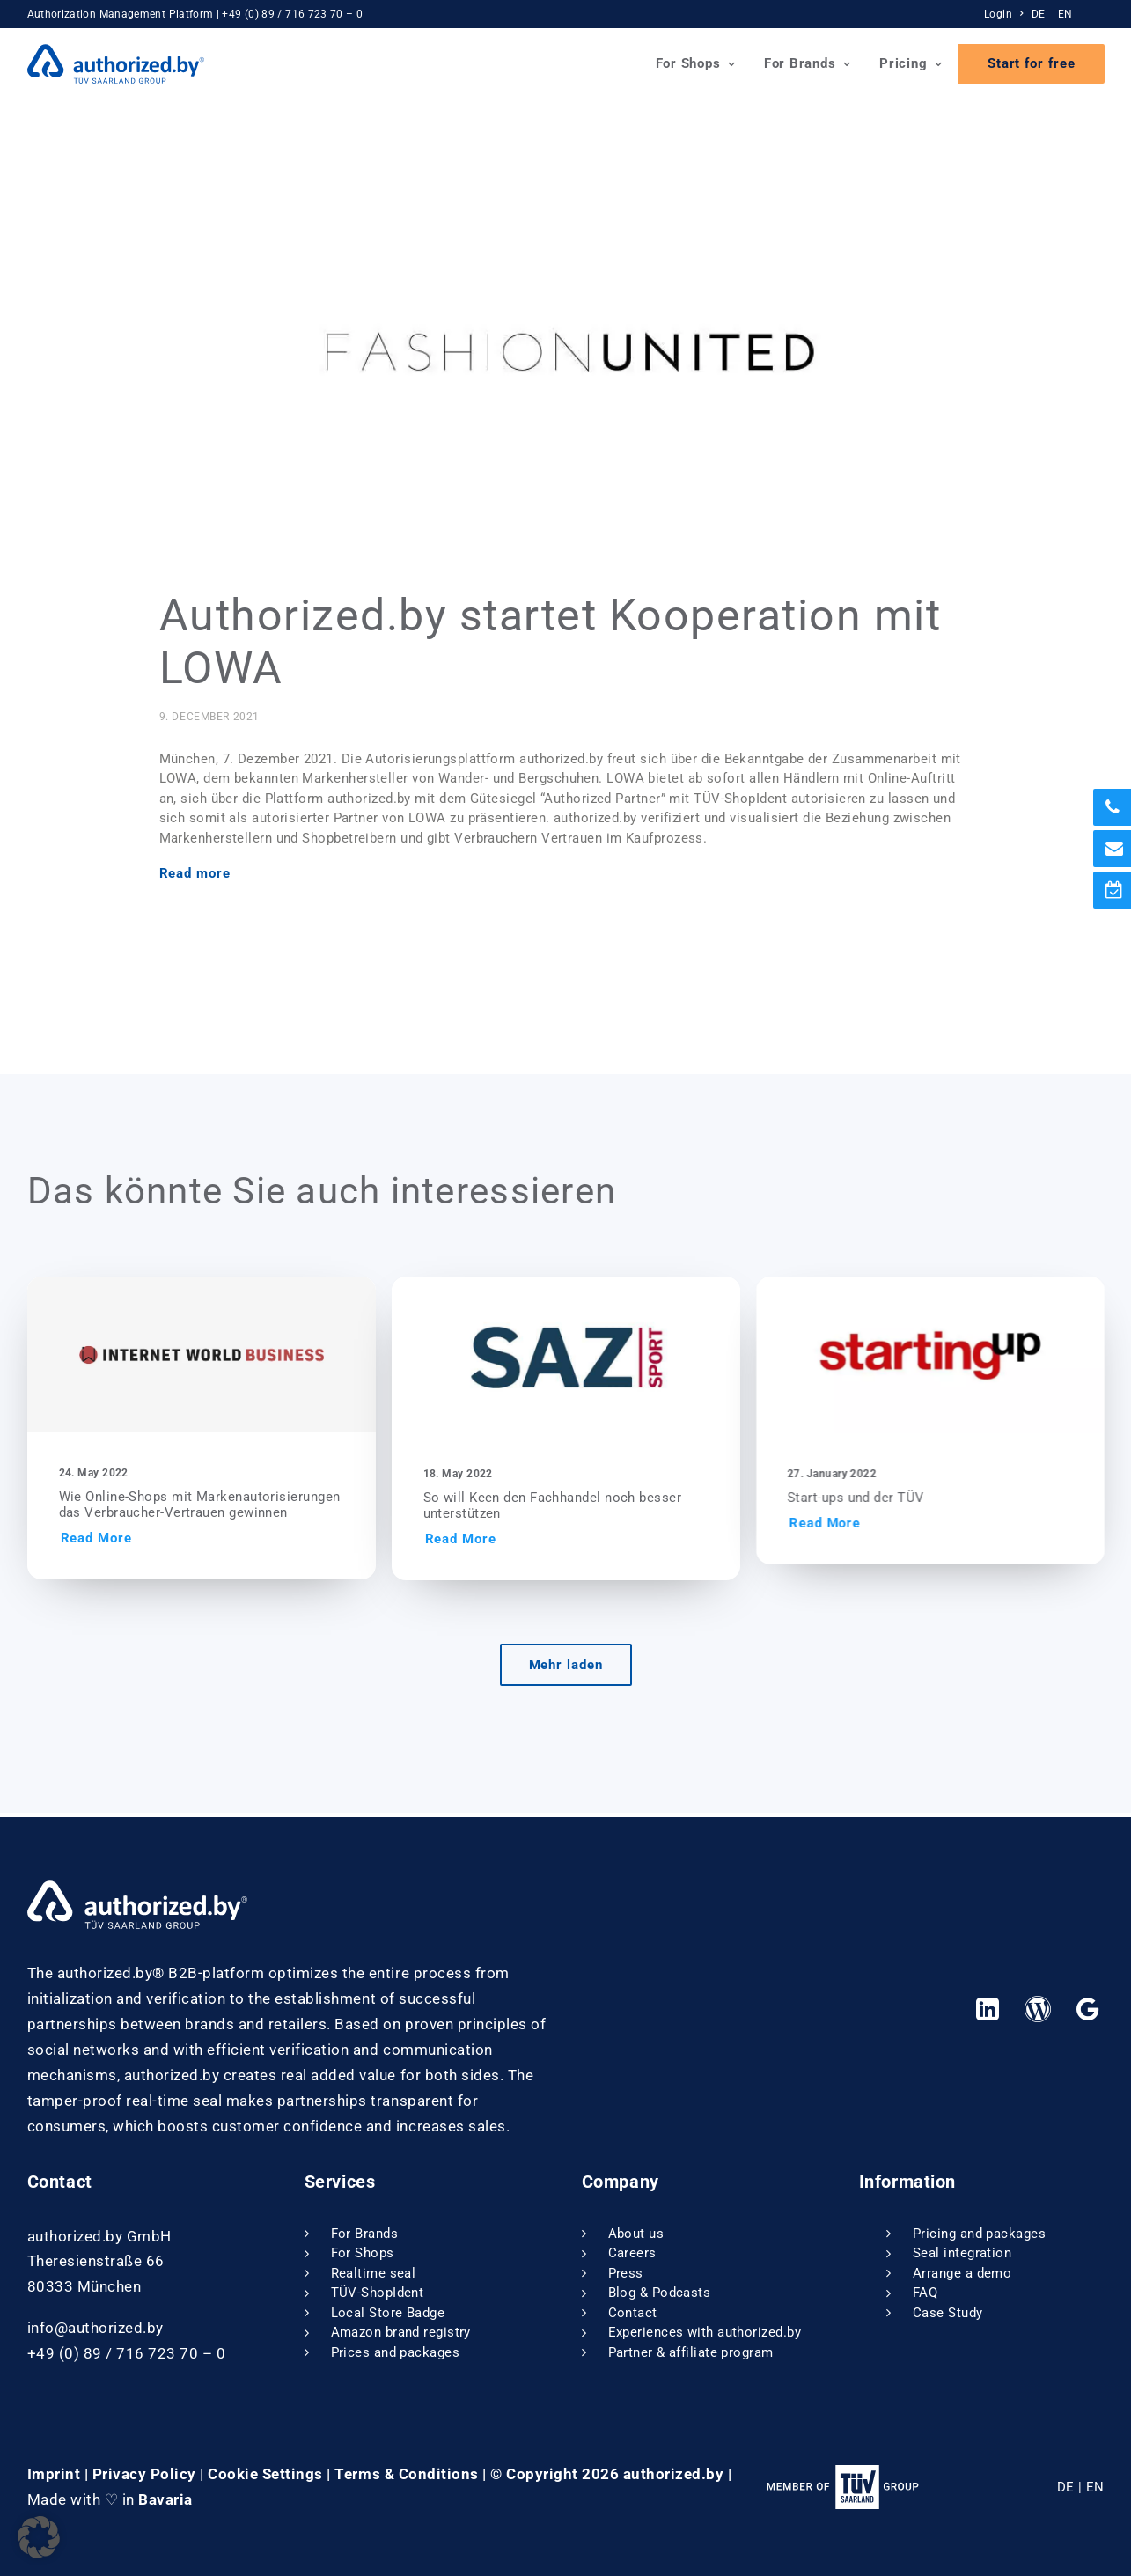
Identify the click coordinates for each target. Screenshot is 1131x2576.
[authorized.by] (116, 64)
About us (636, 2233)
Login (1004, 14)
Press (625, 2273)
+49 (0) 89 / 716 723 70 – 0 (292, 14)
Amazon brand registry (401, 2333)
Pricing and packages (979, 2233)
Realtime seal (373, 2273)
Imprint (54, 2474)
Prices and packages (395, 2352)
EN (1065, 14)
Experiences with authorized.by (705, 2333)
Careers (632, 2254)
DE (1039, 14)
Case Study (948, 2313)
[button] (243, 1359)
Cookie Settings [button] (265, 2474)
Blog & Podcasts (659, 2293)
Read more (195, 878)
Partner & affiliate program (691, 2352)
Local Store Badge (388, 2313)
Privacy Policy (144, 2474)
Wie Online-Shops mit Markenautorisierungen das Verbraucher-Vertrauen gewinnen (241, 1509)
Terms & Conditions (406, 2474)
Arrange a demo (962, 2273)
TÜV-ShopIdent (377, 2293)
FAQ (925, 2293)
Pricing (911, 63)
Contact (632, 2313)
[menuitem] (1006, 14)
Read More (137, 1542)
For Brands (807, 63)
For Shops (696, 63)
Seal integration (962, 2254)
